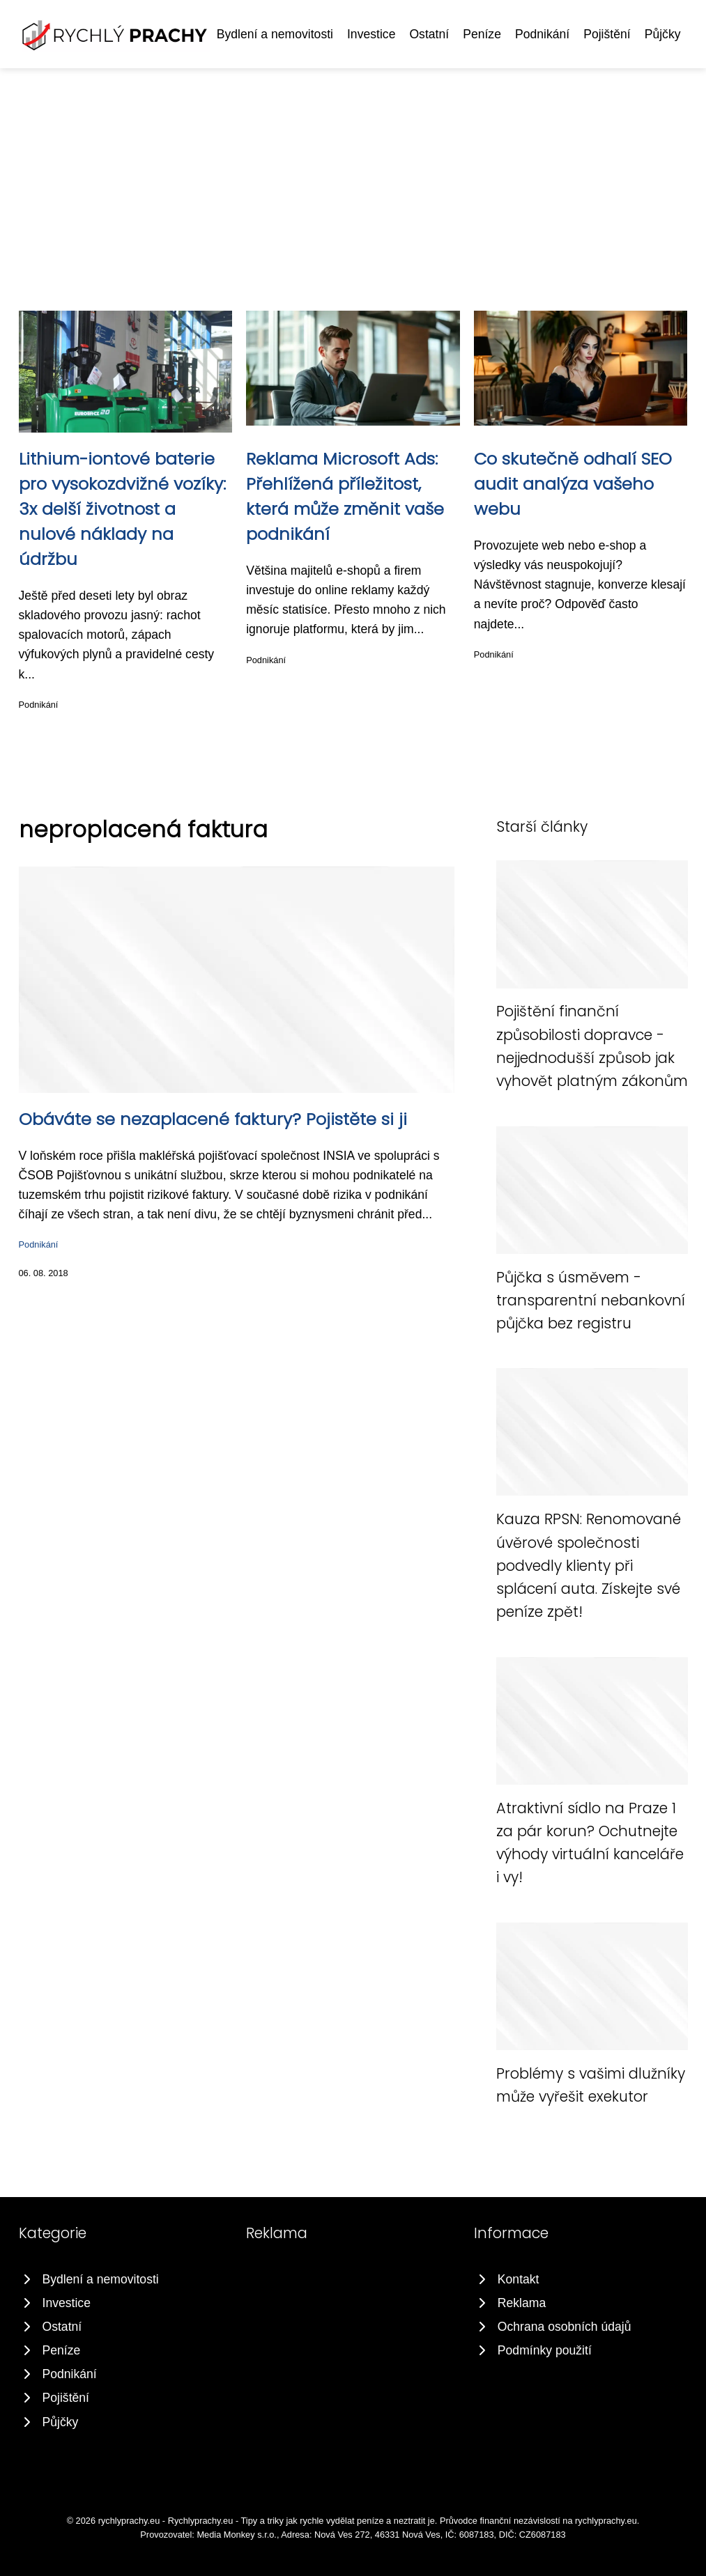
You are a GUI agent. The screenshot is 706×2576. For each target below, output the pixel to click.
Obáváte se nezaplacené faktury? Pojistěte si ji (213, 1119)
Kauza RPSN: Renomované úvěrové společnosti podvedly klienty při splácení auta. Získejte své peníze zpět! (588, 1565)
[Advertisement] (353, 172)
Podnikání (542, 34)
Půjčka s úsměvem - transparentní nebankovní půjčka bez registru (590, 1300)
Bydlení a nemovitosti (275, 34)
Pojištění (606, 34)
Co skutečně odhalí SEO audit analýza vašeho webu (573, 483)
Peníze (482, 34)
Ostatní (429, 34)
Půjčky (663, 34)
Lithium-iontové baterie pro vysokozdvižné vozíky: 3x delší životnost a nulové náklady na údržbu (122, 509)
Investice (371, 34)
